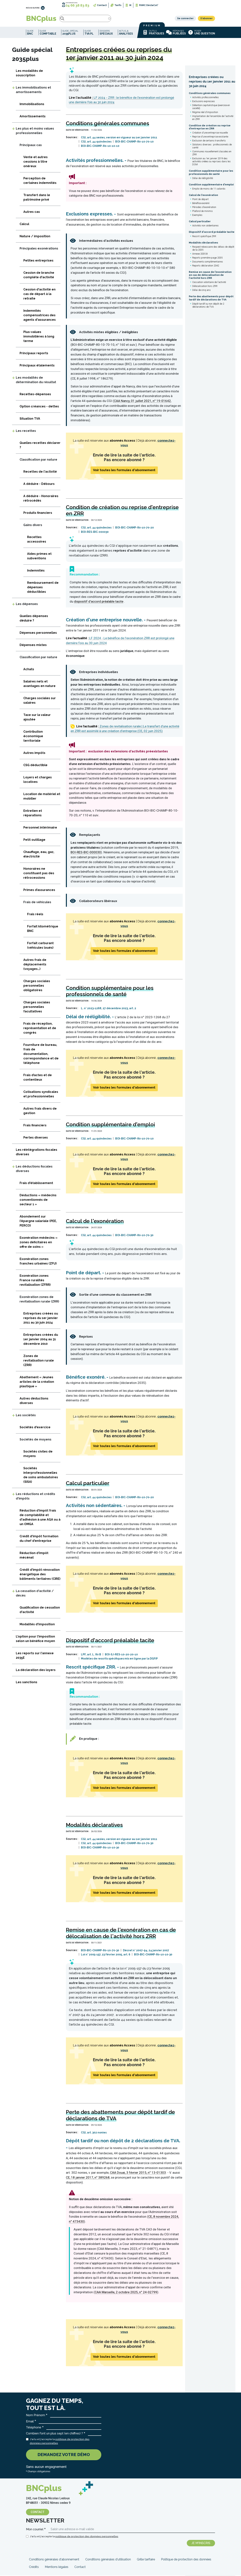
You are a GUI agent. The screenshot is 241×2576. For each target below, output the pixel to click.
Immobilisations (32, 104)
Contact (102, 5)
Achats (28, 670)
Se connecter (185, 18)
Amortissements (33, 117)
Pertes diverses (35, 1138)
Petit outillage (34, 840)
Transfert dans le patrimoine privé (36, 198)
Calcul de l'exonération (203, 195)
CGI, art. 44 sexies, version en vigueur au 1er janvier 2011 (119, 137)
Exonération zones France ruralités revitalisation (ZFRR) (35, 1280)
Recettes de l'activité (40, 472)
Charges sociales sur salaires (39, 701)
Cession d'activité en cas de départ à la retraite (39, 294)
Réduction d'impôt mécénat (34, 1556)
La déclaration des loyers (36, 1670)
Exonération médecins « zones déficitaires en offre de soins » (38, 1242)
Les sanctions (26, 1682)
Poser (201, 33)
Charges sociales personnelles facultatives (36, 1007)
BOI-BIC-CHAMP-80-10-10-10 (100, 146)
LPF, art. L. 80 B (91, 1654)
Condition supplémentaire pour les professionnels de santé (211, 173)
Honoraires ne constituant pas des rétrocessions (38, 873)
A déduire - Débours (39, 484)
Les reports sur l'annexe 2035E (35, 1656)
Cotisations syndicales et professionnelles (40, 1095)
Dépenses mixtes (33, 645)
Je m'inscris (200, 2543)
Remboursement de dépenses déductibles (43, 587)
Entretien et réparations (32, 814)
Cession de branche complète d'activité (38, 275)
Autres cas (31, 212)
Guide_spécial (70, 33)
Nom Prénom (35, 2416)
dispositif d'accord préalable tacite (98, 602)
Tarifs (117, 5)
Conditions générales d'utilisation (108, 2560)
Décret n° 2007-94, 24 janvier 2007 (146, 1950)
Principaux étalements (37, 366)
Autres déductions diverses (34, 1401)
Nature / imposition (35, 237)
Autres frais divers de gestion (40, 1111)
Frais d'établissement (36, 1183)
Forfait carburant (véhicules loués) (40, 946)
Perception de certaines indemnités (39, 181)
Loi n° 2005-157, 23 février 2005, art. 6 (105, 1955)
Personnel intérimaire (40, 828)
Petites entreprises (38, 261)
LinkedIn (43, 8)
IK (130, 5)
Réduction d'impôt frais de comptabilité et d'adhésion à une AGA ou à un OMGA (40, 1517)
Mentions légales (56, 2567)
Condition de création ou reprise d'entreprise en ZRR (209, 128)
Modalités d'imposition (37, 1625)
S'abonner (206, 18)
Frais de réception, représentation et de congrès (39, 1028)
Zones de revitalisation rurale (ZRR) (38, 1361)
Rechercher (64, 18)
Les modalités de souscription (29, 74)
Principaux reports (34, 354)
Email (30, 2422)
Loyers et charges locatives (37, 780)
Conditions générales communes (209, 93)
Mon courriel (34, 2530)
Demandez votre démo (63, 2455)
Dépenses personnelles (38, 633)
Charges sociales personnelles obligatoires (36, 986)
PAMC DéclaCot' (148, 5)
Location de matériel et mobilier (41, 797)
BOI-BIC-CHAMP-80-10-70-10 (134, 142)
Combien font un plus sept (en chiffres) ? (54, 2434)
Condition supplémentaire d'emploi (211, 185)
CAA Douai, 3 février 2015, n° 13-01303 (138, 2173)
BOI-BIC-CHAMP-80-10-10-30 (100, 1848)
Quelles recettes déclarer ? (40, 446)
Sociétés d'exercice (35, 1428)
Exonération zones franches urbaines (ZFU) (38, 1262)
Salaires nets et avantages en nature (39, 684)
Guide (30, 33)
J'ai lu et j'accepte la (59, 2441)
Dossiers (106, 33)
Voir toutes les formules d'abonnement (124, 471)
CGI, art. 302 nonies (94, 2133)
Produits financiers (37, 513)
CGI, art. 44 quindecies (96, 142)
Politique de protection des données (186, 2560)
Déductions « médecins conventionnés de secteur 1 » (38, 1200)
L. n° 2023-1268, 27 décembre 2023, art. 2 (108, 1009)
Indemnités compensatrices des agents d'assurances (39, 315)
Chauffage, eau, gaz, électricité (38, 855)
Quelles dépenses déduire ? (34, 619)
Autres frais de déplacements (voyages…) (34, 965)
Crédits (34, 2567)
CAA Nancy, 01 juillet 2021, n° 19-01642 (142, 401)
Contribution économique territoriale (33, 736)
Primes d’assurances (39, 890)
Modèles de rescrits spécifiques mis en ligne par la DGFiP (119, 1659)
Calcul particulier (200, 222)
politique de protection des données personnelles (86, 2537)
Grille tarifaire (146, 2560)
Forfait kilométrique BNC (42, 929)
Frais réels (35, 915)
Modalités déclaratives (203, 243)
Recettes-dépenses (35, 394)
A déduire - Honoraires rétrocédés (40, 499)
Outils (153, 33)
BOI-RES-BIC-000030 (95, 532)
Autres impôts (34, 753)
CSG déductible (35, 765)
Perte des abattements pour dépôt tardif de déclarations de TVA (211, 299)
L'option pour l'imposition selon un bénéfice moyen (35, 1639)
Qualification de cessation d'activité (40, 1610)
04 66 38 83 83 (77, 5)
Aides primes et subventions (39, 557)
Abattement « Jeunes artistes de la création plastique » (37, 1382)
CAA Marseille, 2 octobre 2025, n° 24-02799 (126, 2293)
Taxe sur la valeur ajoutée (37, 718)
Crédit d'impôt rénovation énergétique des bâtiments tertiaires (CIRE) (40, 1574)
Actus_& (126, 33)
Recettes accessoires (36, 540)
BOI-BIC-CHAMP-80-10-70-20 (134, 528)
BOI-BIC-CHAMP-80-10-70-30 (134, 1235)
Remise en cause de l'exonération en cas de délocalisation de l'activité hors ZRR (210, 275)
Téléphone (33, 2428)
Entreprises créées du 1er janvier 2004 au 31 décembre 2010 (40, 1339)
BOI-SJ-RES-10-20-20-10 (121, 1654)
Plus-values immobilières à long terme (38, 337)
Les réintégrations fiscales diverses (36, 1153)
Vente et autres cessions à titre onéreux (35, 162)
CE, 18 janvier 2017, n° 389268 (88, 2178)
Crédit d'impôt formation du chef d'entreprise (39, 1539)
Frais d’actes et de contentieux (37, 1078)
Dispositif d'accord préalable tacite (211, 232)
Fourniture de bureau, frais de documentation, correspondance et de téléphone (41, 1054)
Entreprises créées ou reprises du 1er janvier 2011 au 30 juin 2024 (212, 82)
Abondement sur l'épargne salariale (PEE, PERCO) (38, 1221)
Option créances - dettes (39, 407)
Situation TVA (30, 419)
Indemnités (36, 571)
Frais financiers (35, 1126)
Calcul (24, 224)
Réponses (176, 33)
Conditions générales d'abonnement (54, 2560)
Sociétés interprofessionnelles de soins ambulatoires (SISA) (40, 1475)
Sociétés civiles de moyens (38, 1454)
